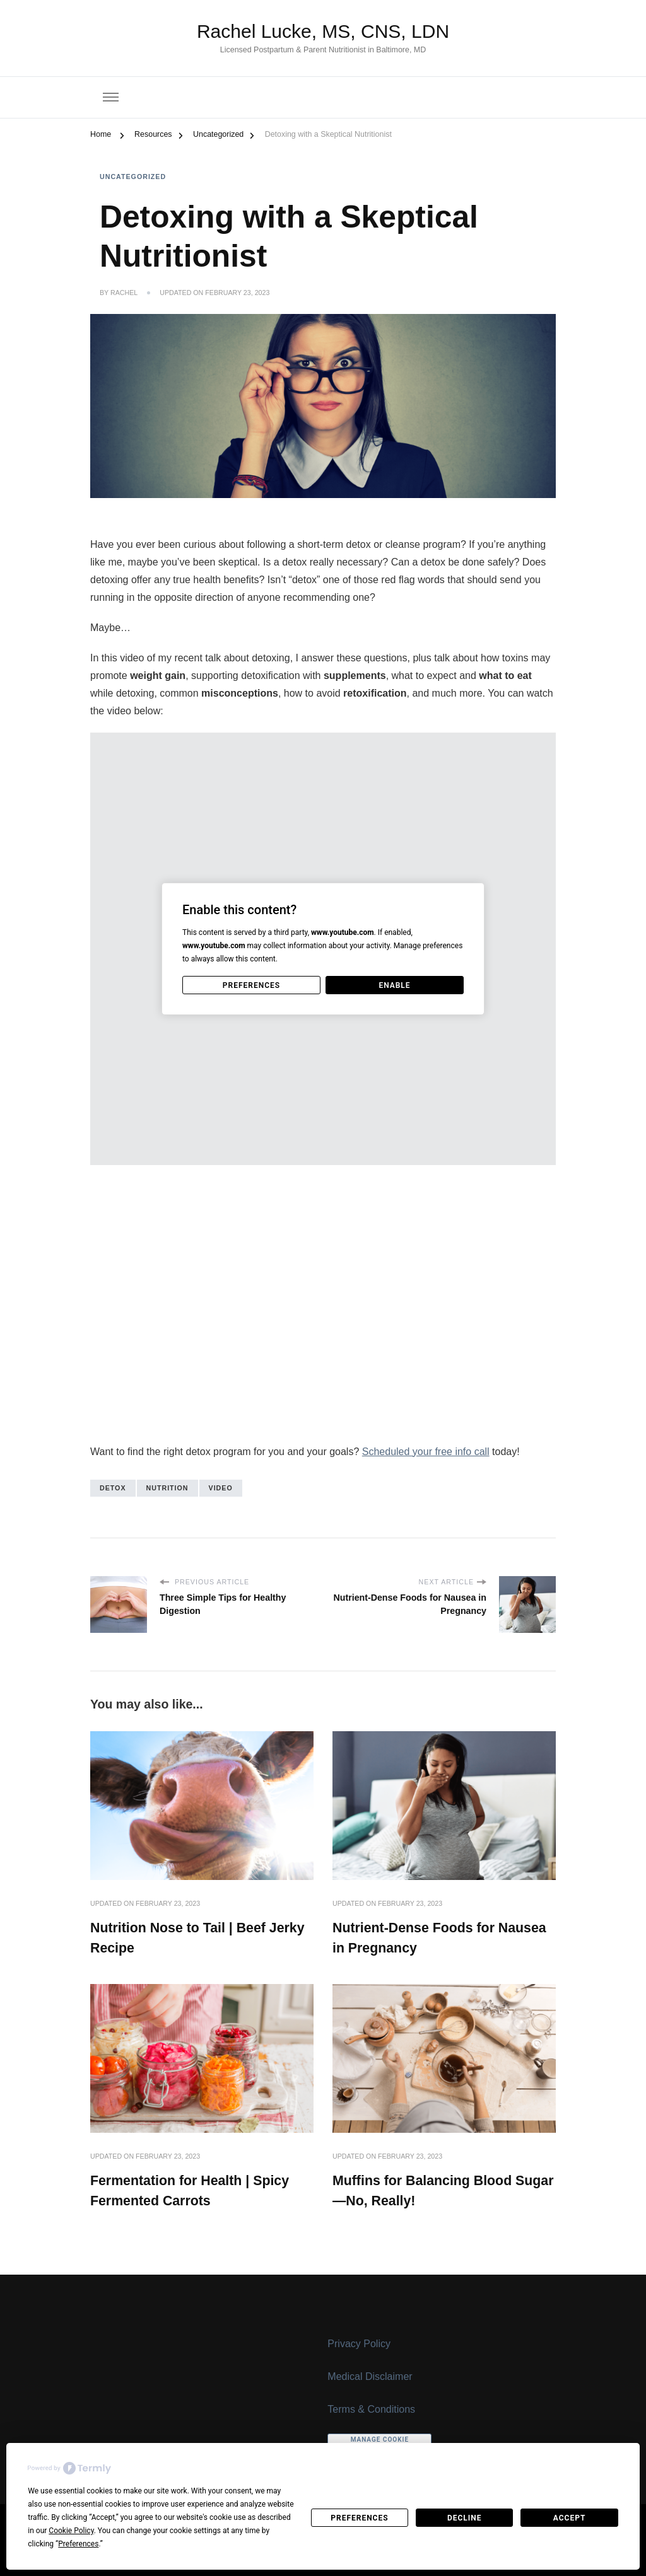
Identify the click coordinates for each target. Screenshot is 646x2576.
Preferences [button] (78, 2543)
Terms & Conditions (371, 2409)
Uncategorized (133, 176)
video (221, 1488)
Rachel (124, 292)
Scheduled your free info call (426, 1451)
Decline (464, 2518)
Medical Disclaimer (369, 2376)
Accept (569, 2518)
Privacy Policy (359, 2343)
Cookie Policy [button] (71, 2530)
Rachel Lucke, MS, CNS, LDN (323, 31)
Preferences (359, 2518)
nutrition (167, 1488)
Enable (394, 984)
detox (113, 1488)
